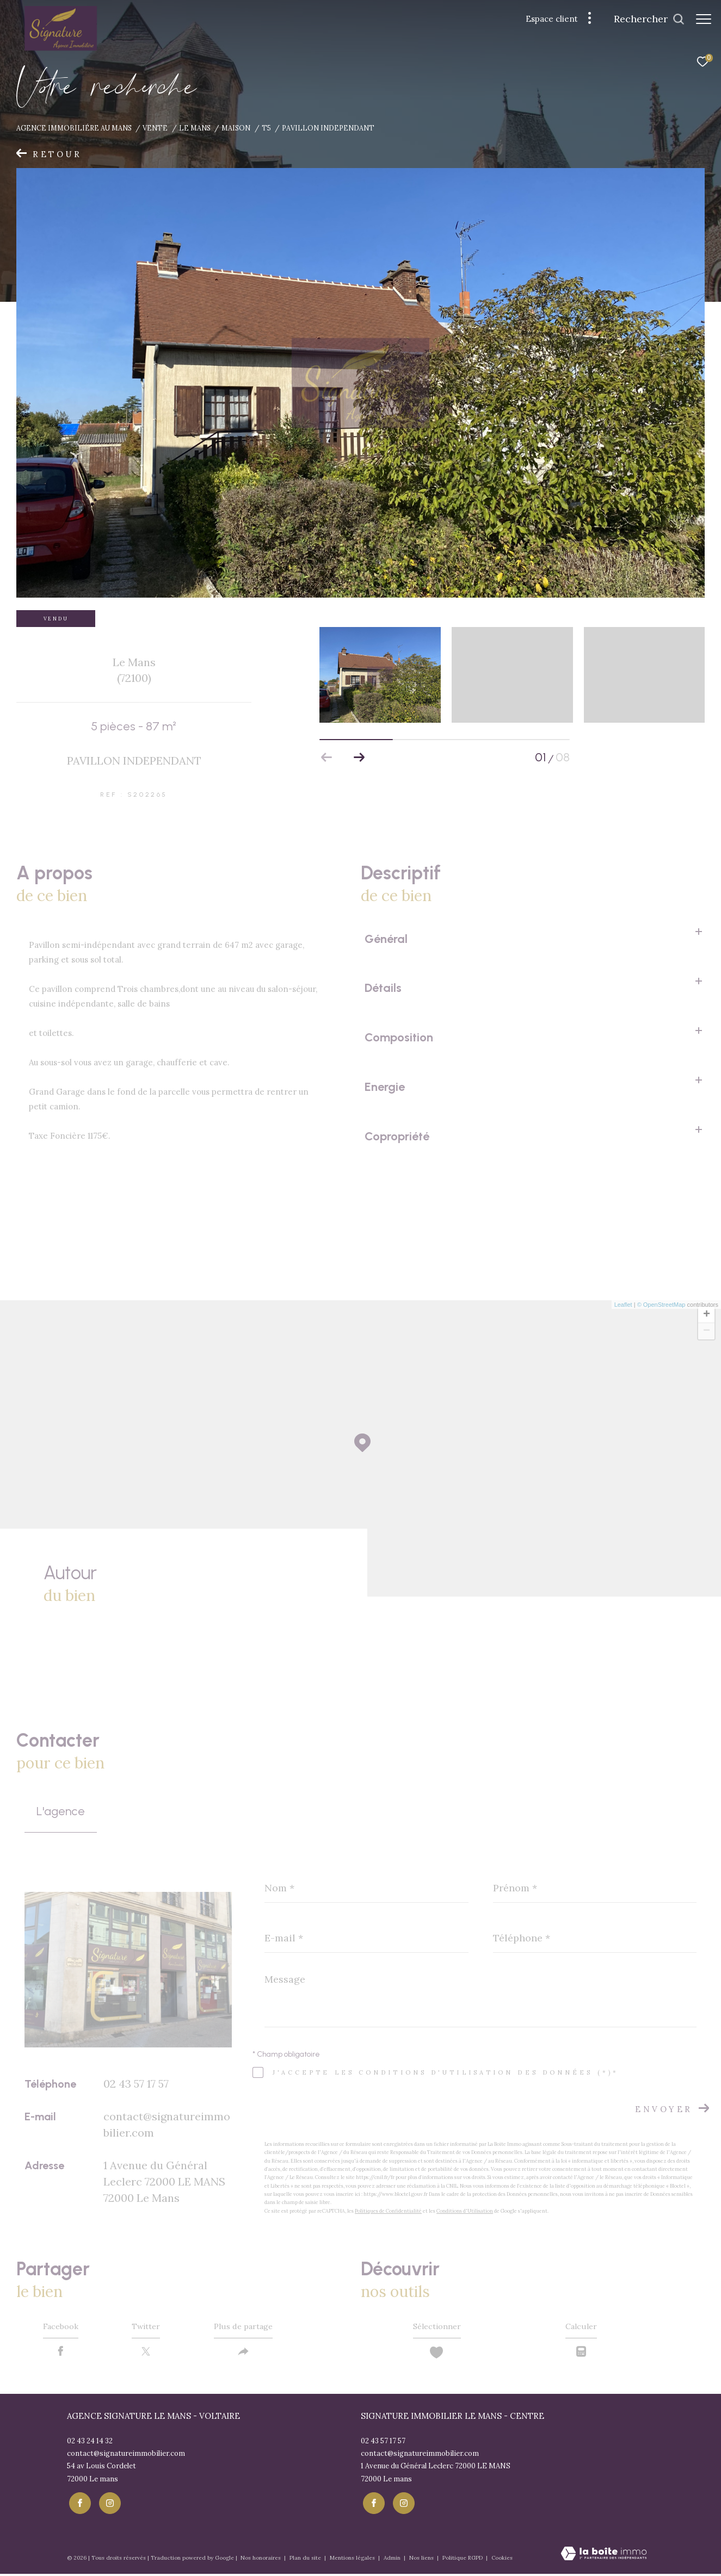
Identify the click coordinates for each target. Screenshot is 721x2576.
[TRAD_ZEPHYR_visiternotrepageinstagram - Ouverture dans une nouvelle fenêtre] (107, 2505)
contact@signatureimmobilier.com (126, 2457)
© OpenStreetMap (661, 1304)
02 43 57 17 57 (136, 2083)
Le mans (195, 127)
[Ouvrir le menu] (703, 19)
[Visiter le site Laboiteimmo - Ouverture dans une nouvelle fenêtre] (604, 2555)
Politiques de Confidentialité (388, 2211)
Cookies (502, 2559)
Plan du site (306, 2559)
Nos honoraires (261, 2559)
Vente (155, 127)
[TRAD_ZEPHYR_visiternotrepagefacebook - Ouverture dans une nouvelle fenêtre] (78, 2505)
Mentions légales (353, 2559)
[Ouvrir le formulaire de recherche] (643, 19)
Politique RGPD (462, 2559)
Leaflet (623, 1304)
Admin (393, 2559)
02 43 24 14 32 (90, 2444)
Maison (235, 127)
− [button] (706, 1331)
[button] (359, 757)
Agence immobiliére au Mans (74, 127)
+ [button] (706, 1315)
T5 (266, 127)
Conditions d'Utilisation (464, 2211)
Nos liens (422, 2559)
